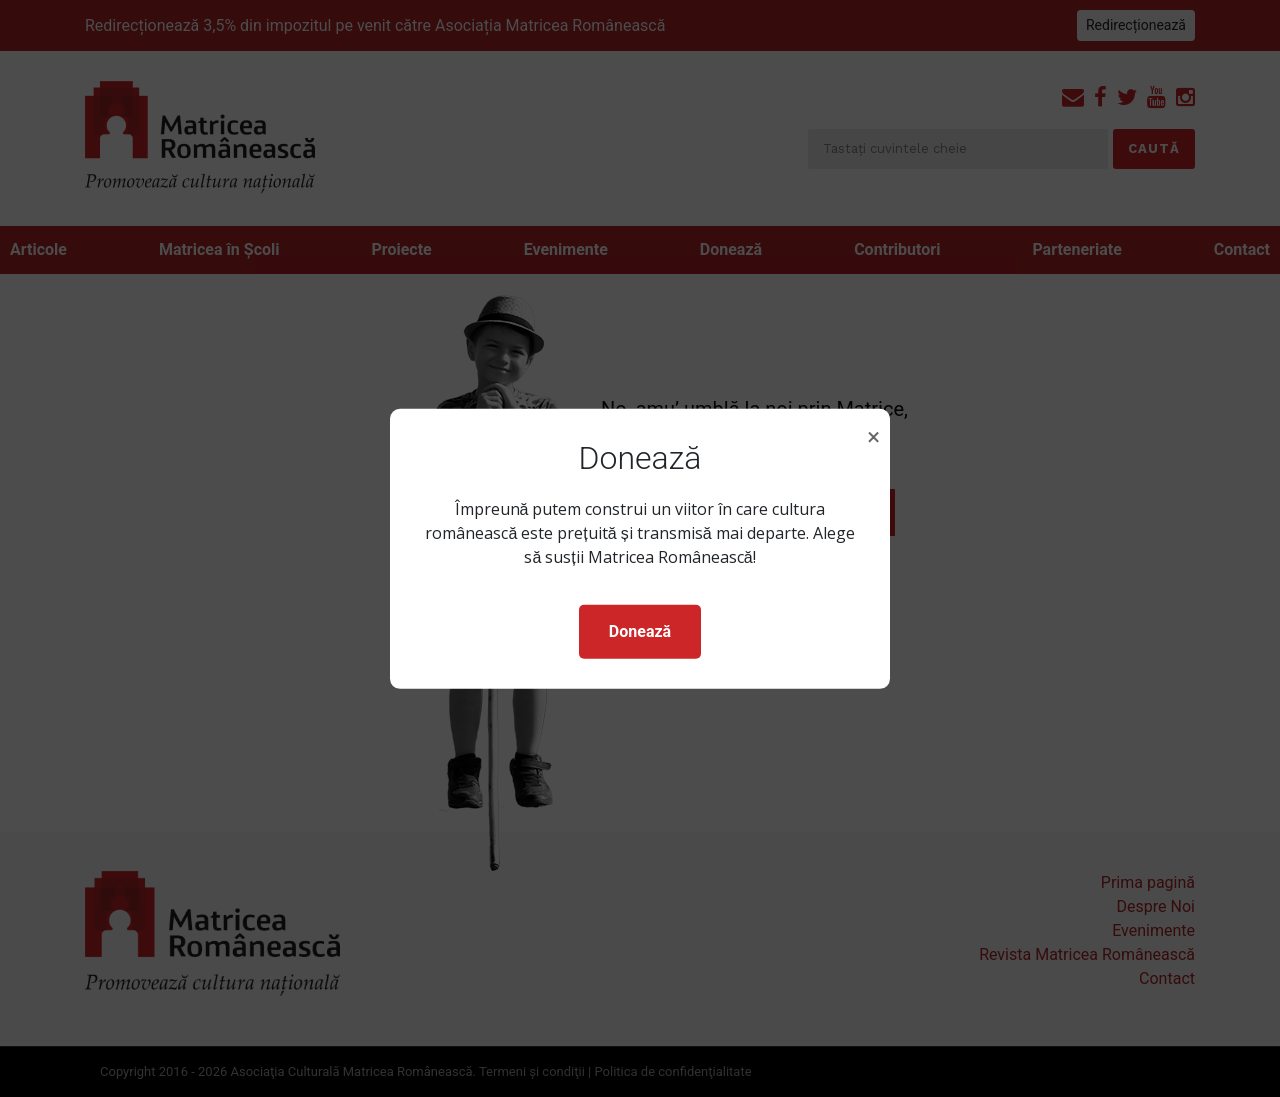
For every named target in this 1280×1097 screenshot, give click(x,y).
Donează (640, 631)
